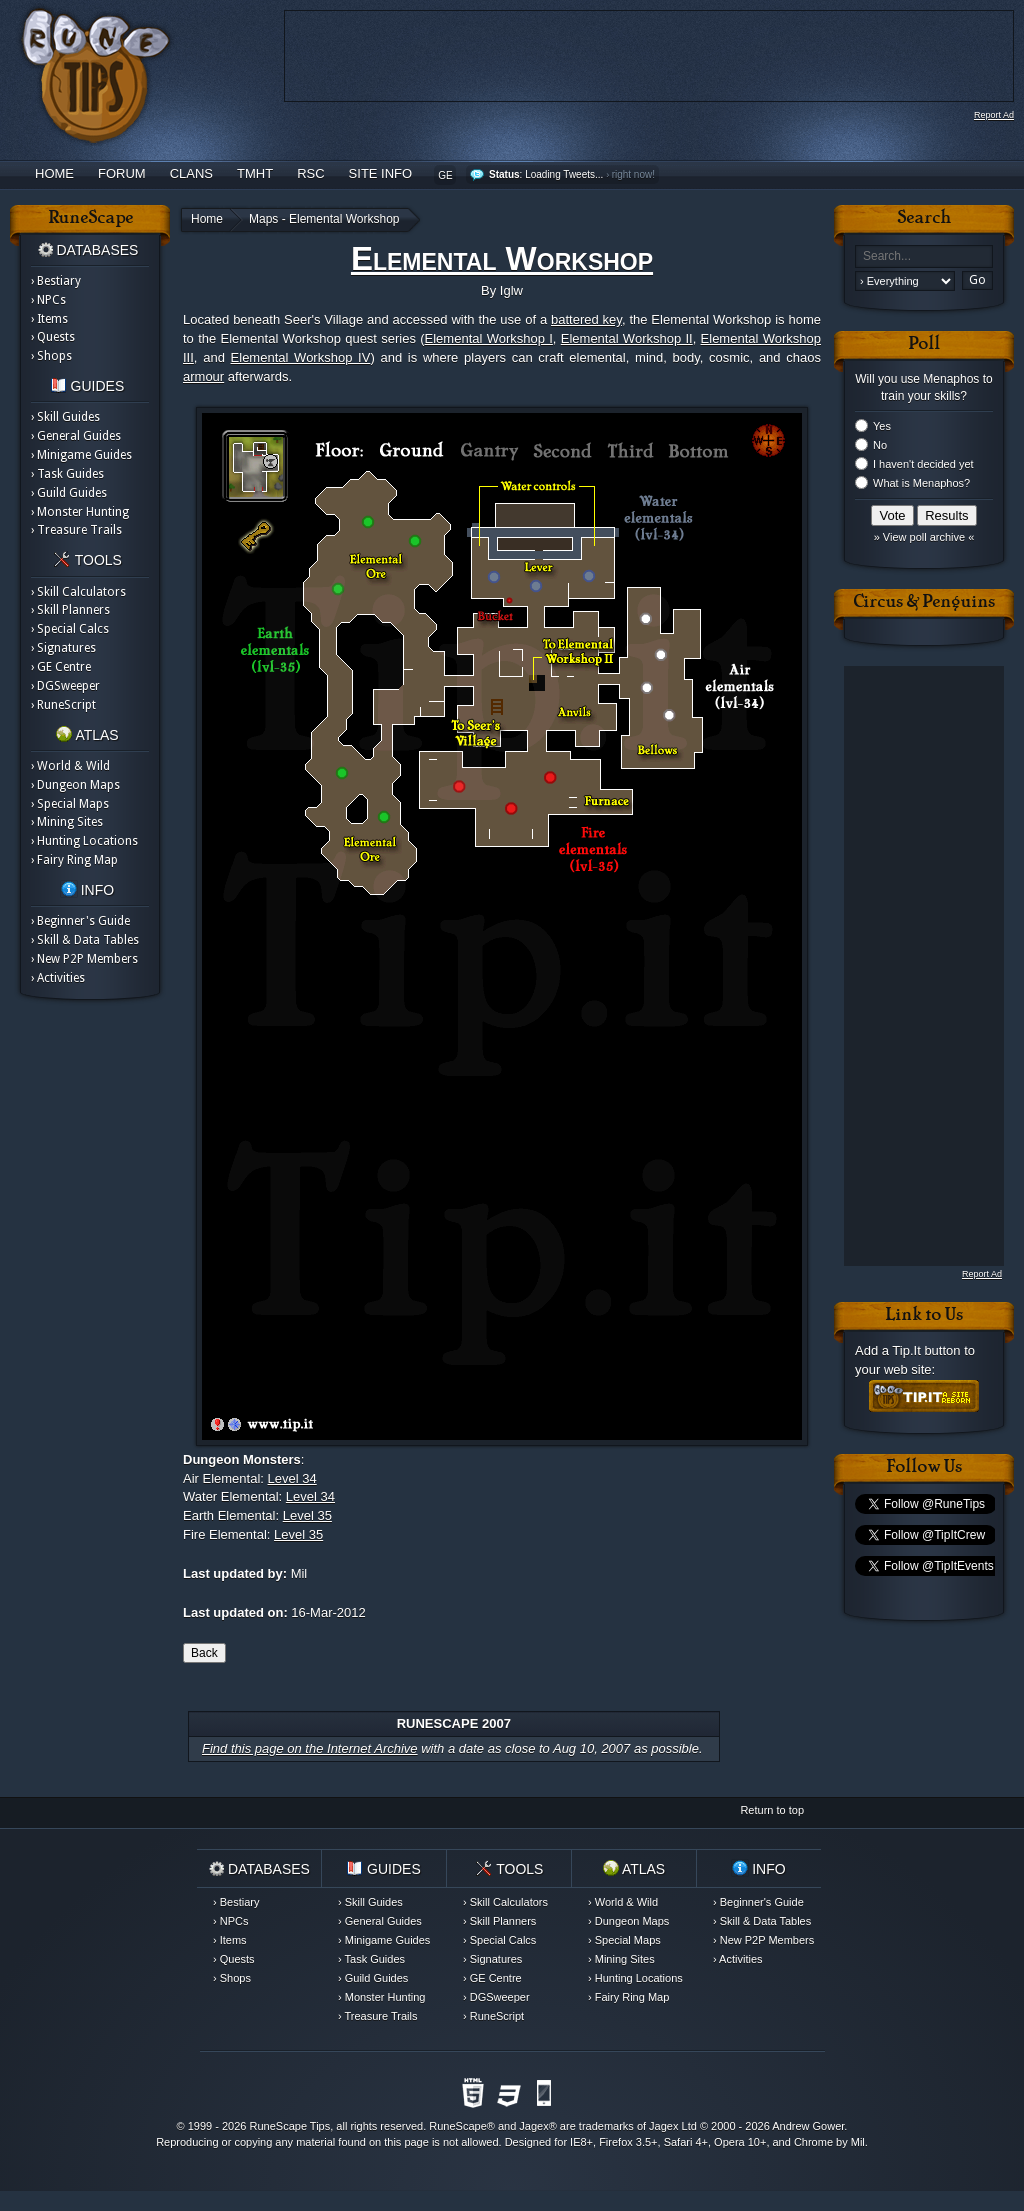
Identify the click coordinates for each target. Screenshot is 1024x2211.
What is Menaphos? (921, 483)
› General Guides (76, 436)
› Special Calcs (70, 629)
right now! (633, 174)
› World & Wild (70, 766)
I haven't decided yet (923, 464)
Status (504, 174)
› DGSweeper (65, 686)
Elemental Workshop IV (301, 357)
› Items (49, 319)
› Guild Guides (69, 493)
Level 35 (307, 1515)
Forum (122, 173)
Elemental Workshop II (627, 338)
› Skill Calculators (78, 592)
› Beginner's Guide (80, 921)
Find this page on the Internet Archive (310, 1748)
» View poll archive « (924, 537)
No (880, 445)
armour (203, 376)
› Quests (53, 337)
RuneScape (458, 2126)
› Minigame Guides (81, 455)
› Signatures (63, 648)
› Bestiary (56, 281)
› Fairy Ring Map (74, 860)
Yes (882, 426)
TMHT (255, 173)
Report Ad (994, 115)
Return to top (772, 1810)
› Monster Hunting (80, 512)
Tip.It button (926, 1350)
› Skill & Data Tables (85, 940)
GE (445, 175)
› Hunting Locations (84, 841)
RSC (310, 173)
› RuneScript (63, 705)
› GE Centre (61, 667)
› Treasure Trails (76, 530)
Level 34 (292, 1478)
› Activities (58, 978)
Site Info (381, 173)
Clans (191, 173)
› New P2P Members (84, 959)
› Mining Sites (67, 822)
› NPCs (48, 300)
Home (54, 173)
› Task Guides (67, 474)
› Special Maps (70, 804)
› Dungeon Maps (75, 785)
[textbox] (924, 256)
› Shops (51, 356)
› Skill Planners (70, 610)
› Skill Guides (65, 417)
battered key (586, 319)
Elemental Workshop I (489, 338)
